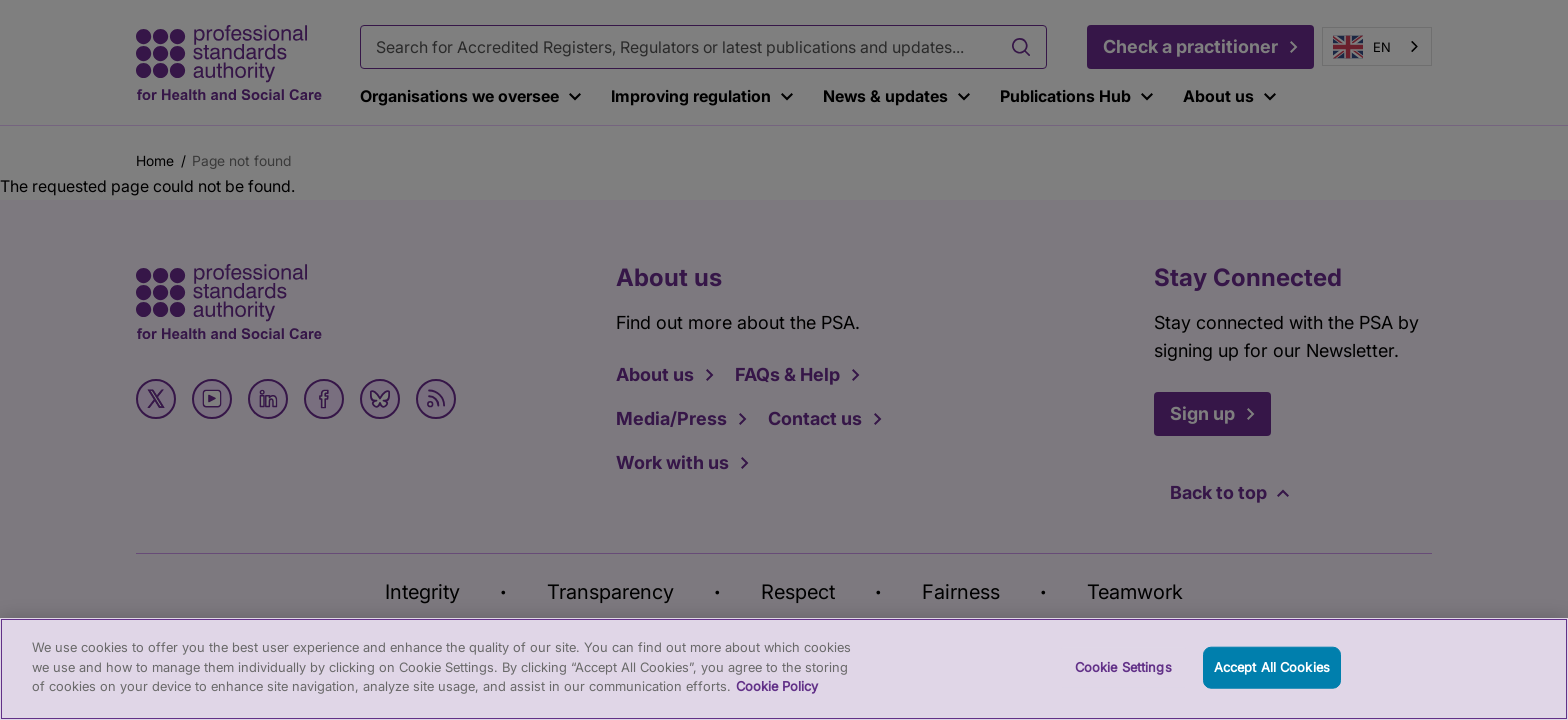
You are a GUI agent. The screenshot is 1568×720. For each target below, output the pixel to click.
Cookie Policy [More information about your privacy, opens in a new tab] (777, 708)
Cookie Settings (1123, 688)
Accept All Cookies (1272, 688)
